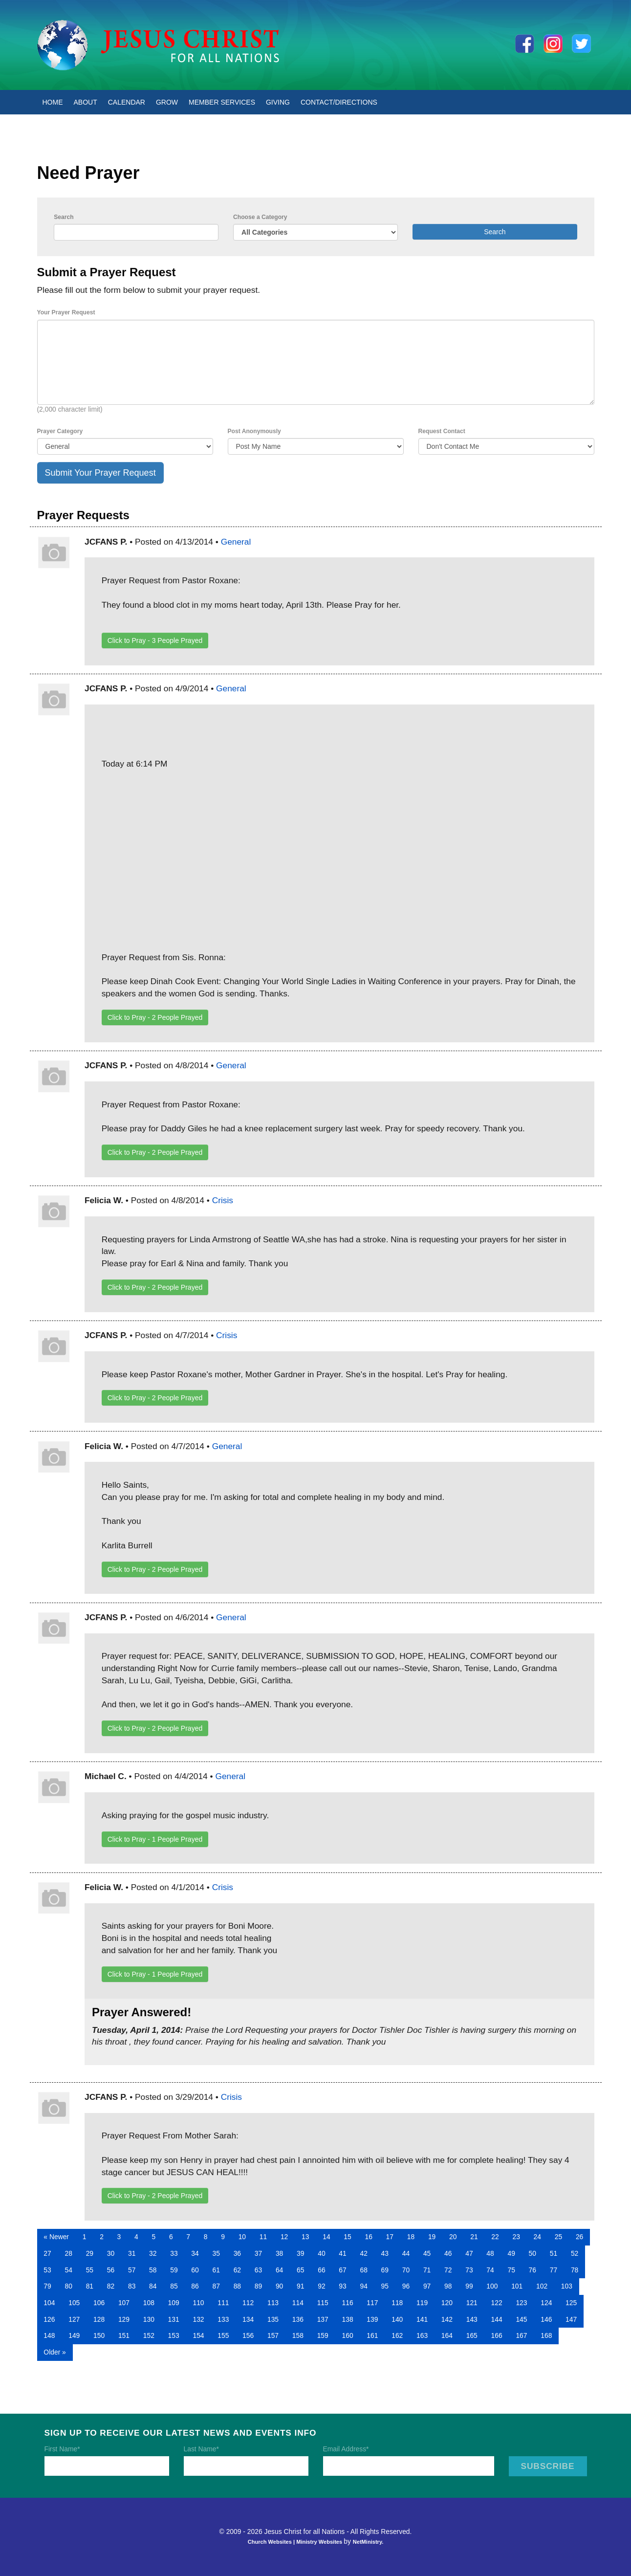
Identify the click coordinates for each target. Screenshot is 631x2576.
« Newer (56, 2237)
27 (47, 2253)
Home (53, 102)
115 (322, 2303)
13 (305, 2237)
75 (511, 2270)
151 (124, 2335)
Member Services (222, 102)
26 (579, 2237)
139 (372, 2319)
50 (532, 2253)
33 (173, 2253)
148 (49, 2335)
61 (215, 2270)
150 (99, 2335)
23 (516, 2237)
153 (173, 2335)
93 (342, 2286)
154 (198, 2335)
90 (279, 2286)
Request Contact (441, 431)
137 (322, 2319)
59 (173, 2270)
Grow (167, 102)
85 (173, 2286)
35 (215, 2253)
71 (427, 2270)
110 (198, 2303)
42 (363, 2253)
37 (258, 2253)
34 (194, 2253)
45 (427, 2253)
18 (410, 2237)
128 (99, 2319)
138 (347, 2319)
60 (194, 2270)
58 (152, 2270)
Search (63, 217)
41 (342, 2253)
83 (131, 2286)
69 (385, 2270)
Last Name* (201, 2449)
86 (194, 2286)
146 (546, 2319)
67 (342, 2270)
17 (389, 2237)
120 (447, 2303)
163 (422, 2335)
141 (422, 2319)
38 (279, 2253)
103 (566, 2286)
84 (152, 2286)
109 (173, 2303)
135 (273, 2319)
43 (385, 2253)
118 (397, 2303)
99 (469, 2286)
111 (223, 2303)
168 (546, 2335)
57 (131, 2270)
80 (68, 2286)
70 (406, 2270)
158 (298, 2335)
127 (74, 2319)
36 (237, 2253)
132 (198, 2319)
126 (49, 2319)
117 (372, 2303)
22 (495, 2237)
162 (397, 2335)
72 (448, 2270)
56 (110, 2270)
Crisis (222, 1200)
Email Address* (346, 2449)
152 (148, 2335)
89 (258, 2286)
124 (546, 2303)
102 (541, 2286)
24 (537, 2237)
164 (447, 2335)
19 (431, 2237)
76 (532, 2270)
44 (406, 2253)
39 (300, 2253)
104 (49, 2303)
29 (89, 2253)
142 (447, 2319)
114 (298, 2303)
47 (469, 2253)
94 (363, 2286)
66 (321, 2270)
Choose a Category (260, 217)
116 (347, 2303)
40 (321, 2253)
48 (490, 2253)
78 (574, 2270)
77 (553, 2270)
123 (521, 2303)
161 (372, 2335)
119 (422, 2303)
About (85, 102)
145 (521, 2319)
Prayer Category (60, 431)
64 (279, 2270)
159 (322, 2335)
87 (215, 2286)
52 (574, 2253)
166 (496, 2335)
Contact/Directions (339, 102)
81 (89, 2286)
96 (406, 2286)
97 (427, 2286)
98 (448, 2286)
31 (131, 2253)
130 (148, 2319)
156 (248, 2335)
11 (263, 2237)
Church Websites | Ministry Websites (296, 2542)
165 (472, 2335)
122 (496, 2303)
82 (110, 2286)
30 (110, 2253)
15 (347, 2237)
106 (99, 2303)
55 (89, 2270)
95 (385, 2286)
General (236, 542)
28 (68, 2253)
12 (284, 2237)
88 (237, 2286)
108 (148, 2303)
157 (273, 2335)
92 (321, 2286)
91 (300, 2286)
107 (124, 2303)
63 (258, 2270)
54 (68, 2270)
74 (490, 2270)
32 (152, 2253)
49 (511, 2253)
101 (516, 2286)
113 (273, 2303)
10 (242, 2237)
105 (74, 2303)
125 (571, 2303)
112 (248, 2303)
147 (571, 2319)
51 (553, 2253)
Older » (54, 2352)
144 (496, 2319)
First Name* (62, 2449)
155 (223, 2335)
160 (347, 2335)
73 (469, 2270)
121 (472, 2303)
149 (74, 2335)
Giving (278, 102)
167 (521, 2335)
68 (363, 2270)
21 (474, 2237)
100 (492, 2286)
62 (237, 2270)
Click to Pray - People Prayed (155, 640)
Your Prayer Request (66, 312)
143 (472, 2319)
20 (453, 2237)
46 (448, 2253)
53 (47, 2270)
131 (173, 2319)
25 (558, 2237)
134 (248, 2319)
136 (298, 2319)
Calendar (126, 102)
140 (397, 2319)
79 (47, 2286)
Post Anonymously (254, 431)
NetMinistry (367, 2542)
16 (368, 2237)
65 (300, 2270)
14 (326, 2237)
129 (124, 2319)
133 (223, 2319)
